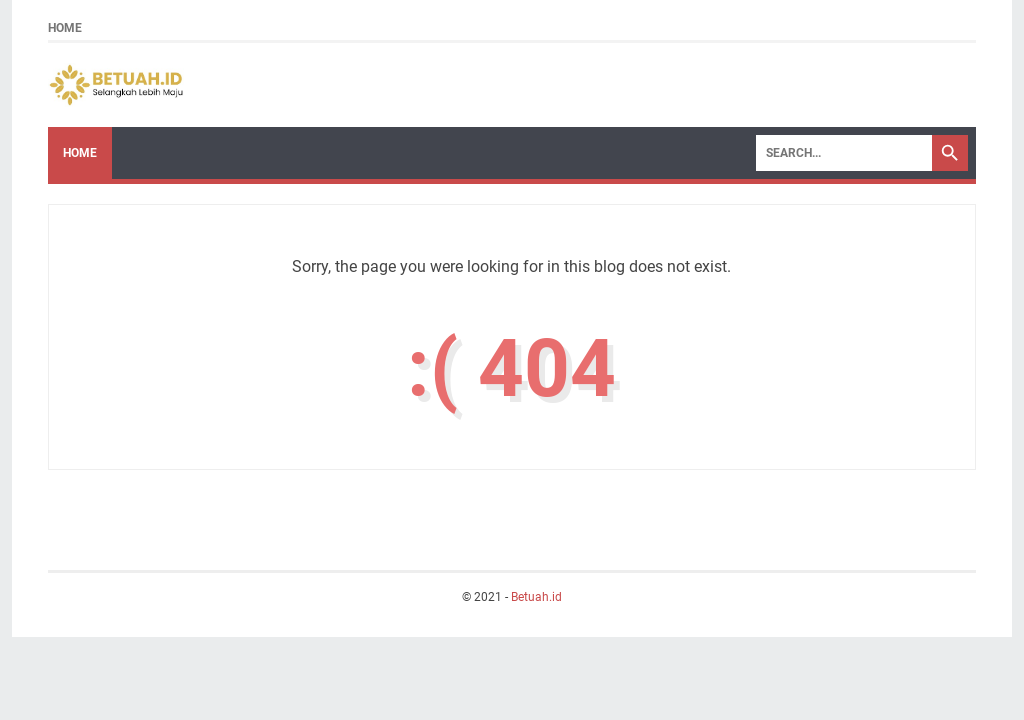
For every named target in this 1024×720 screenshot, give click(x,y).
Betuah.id (536, 597)
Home (65, 28)
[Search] (844, 153)
